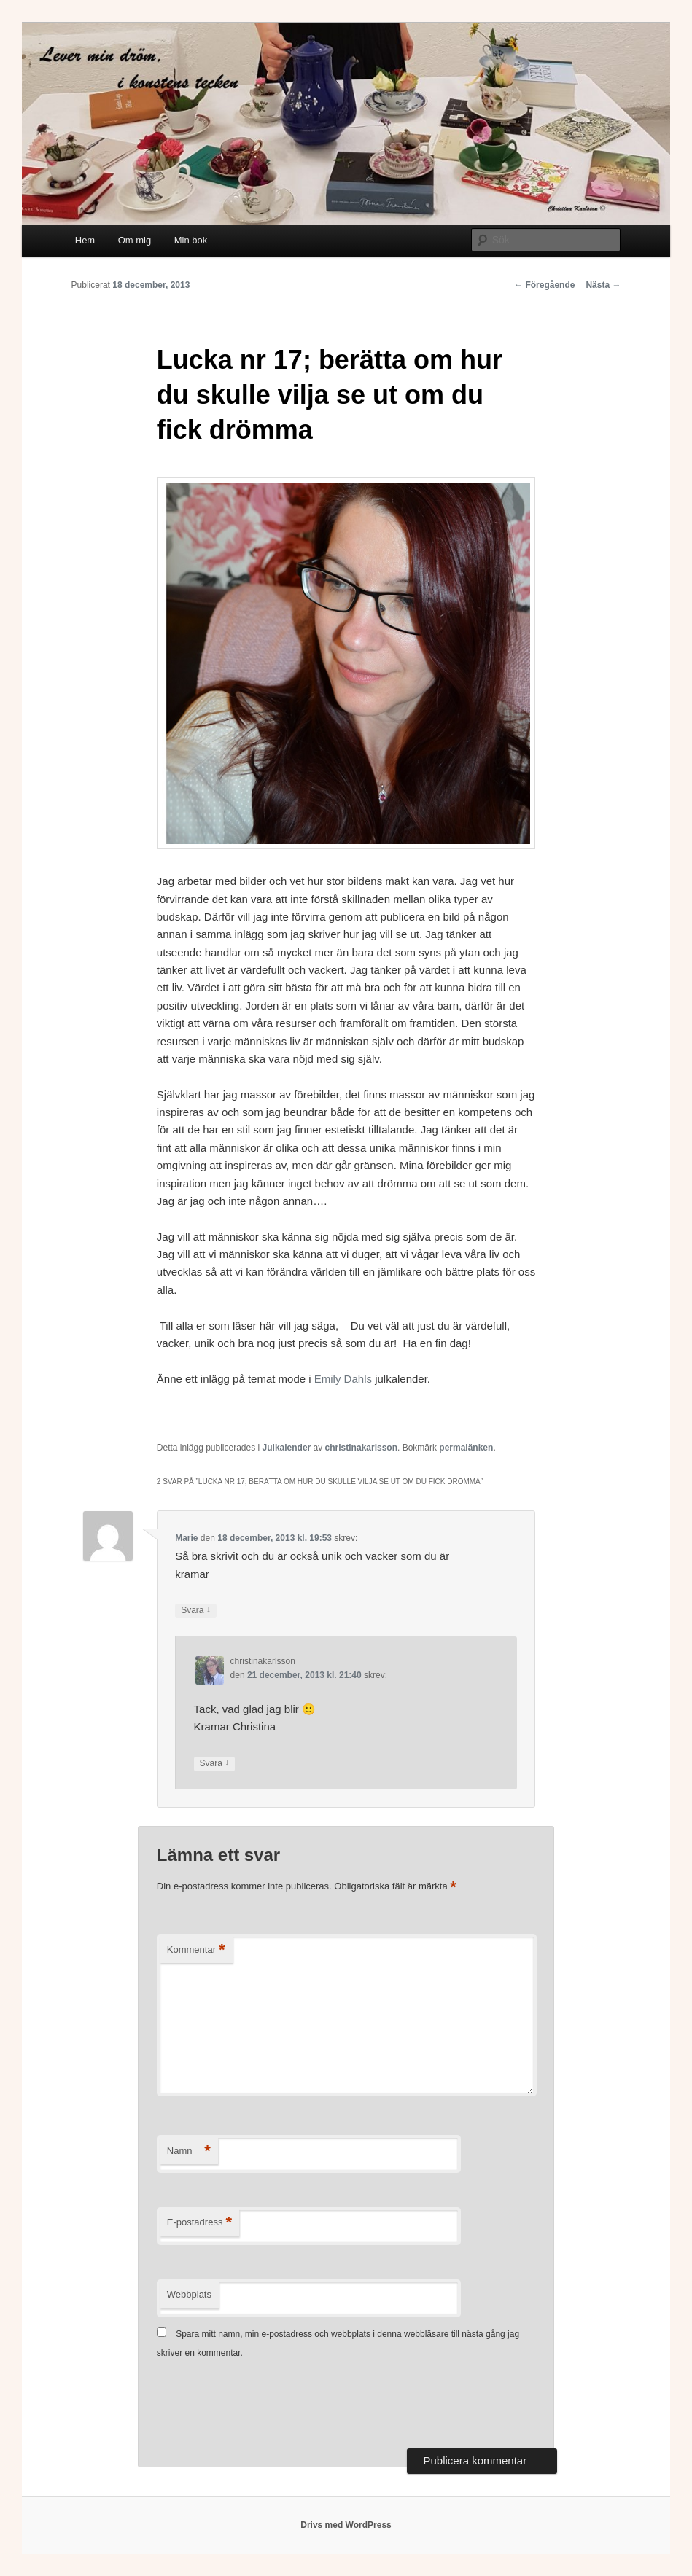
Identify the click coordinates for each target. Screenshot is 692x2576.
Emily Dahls (344, 1379)
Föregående (544, 285)
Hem (85, 240)
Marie (186, 1538)
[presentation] (267, 2405)
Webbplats (189, 2294)
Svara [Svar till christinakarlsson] (215, 1764)
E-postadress (199, 2222)
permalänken (466, 1448)
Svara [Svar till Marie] (196, 1610)
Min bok (191, 240)
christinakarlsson (361, 1448)
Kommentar (196, 1950)
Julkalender (287, 1448)
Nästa (603, 285)
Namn (189, 2151)
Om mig (135, 240)
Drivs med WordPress (346, 2525)
